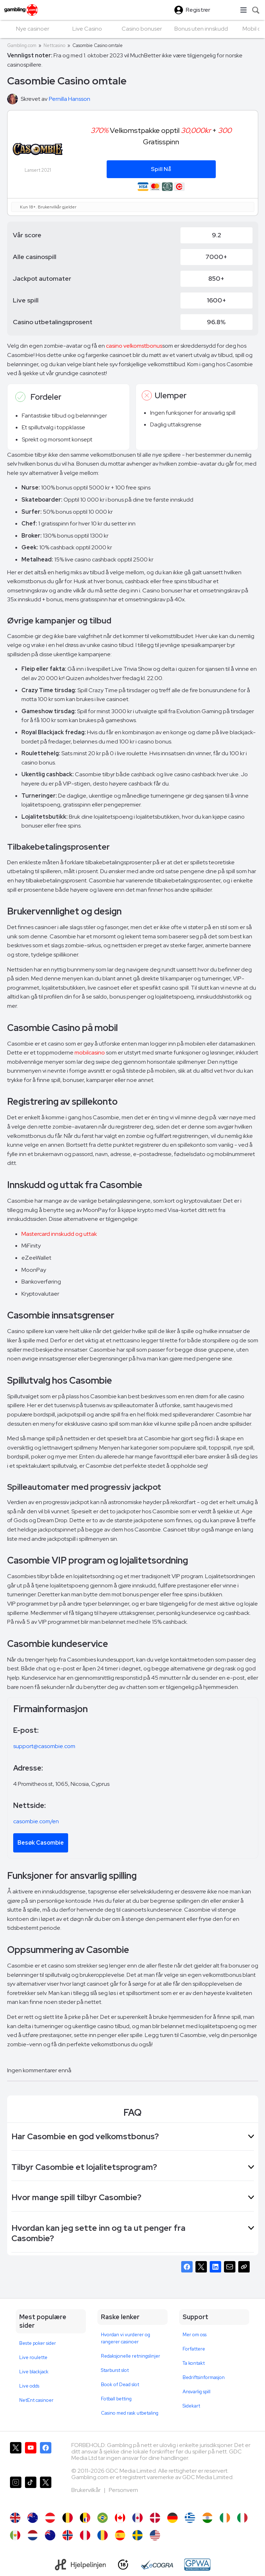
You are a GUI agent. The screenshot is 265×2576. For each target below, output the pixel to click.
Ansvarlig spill (196, 2392)
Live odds (29, 2386)
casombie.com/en (36, 1821)
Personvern (123, 2490)
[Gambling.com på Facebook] (45, 2456)
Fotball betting (116, 2399)
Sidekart (191, 2406)
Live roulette (33, 2357)
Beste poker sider (37, 2343)
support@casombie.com (44, 1746)
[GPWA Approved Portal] (197, 2565)
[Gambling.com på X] (15, 2456)
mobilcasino (90, 1052)
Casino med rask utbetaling (129, 2413)
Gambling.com (21, 45)
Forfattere (194, 2349)
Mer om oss (195, 2335)
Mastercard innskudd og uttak (59, 1234)
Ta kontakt (194, 2363)
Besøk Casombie (40, 1842)
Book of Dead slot (120, 2384)
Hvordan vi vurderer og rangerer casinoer (125, 2338)
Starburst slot (115, 2370)
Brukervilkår (86, 2490)
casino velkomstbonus (134, 345)
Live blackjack (34, 2372)
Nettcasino (54, 45)
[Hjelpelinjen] (80, 2564)
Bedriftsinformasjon (204, 2377)
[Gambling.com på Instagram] (15, 2491)
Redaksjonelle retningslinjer (130, 2356)
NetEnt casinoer (36, 2400)
